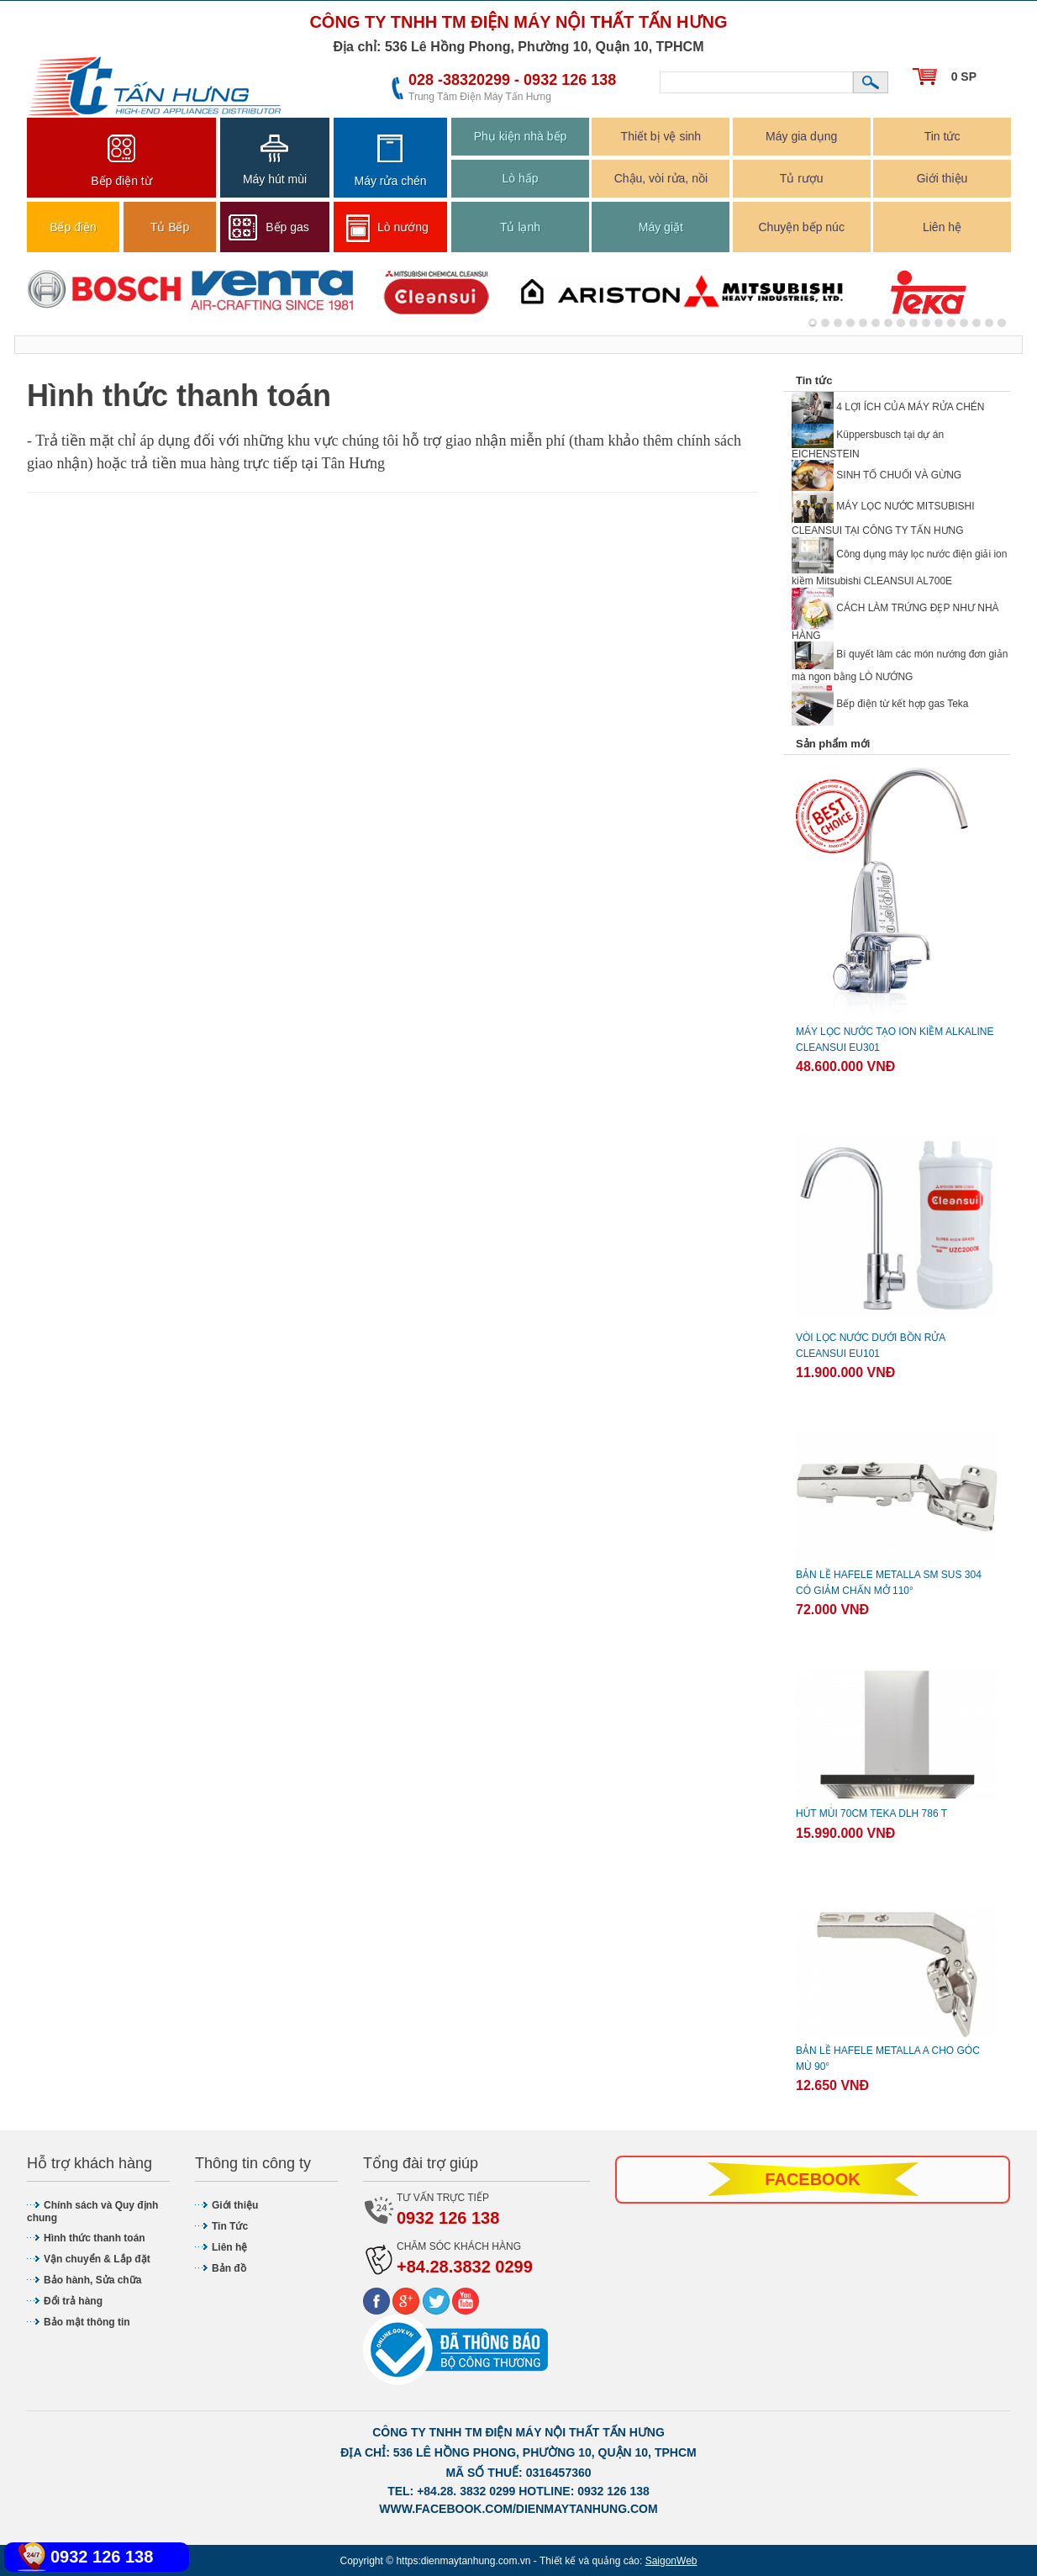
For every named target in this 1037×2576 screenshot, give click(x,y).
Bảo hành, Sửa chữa (92, 2280)
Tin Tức (230, 2226)
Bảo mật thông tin (87, 2322)
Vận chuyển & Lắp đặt (97, 2259)
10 (938, 323)
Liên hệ (942, 227)
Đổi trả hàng (73, 2301)
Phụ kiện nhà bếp (520, 136)
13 (976, 323)
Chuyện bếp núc (801, 227)
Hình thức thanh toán (94, 2238)
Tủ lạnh (520, 227)
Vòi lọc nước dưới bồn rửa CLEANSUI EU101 (870, 1345)
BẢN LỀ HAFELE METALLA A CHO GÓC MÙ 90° (888, 2058)
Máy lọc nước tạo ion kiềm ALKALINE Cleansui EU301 (894, 1039)
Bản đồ (229, 2268)
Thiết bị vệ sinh (661, 136)
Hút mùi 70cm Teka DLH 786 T (871, 1813)
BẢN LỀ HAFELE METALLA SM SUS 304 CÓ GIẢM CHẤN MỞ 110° (889, 1583)
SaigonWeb (671, 2561)
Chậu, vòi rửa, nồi (661, 178)
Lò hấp (520, 178)
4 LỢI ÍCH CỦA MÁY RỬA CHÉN (888, 407)
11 (951, 323)
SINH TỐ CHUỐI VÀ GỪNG (876, 475)
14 (989, 323)
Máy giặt (661, 227)
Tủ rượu (802, 178)
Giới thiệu (942, 178)
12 (964, 323)
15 (1002, 323)
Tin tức (942, 136)
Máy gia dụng (801, 136)
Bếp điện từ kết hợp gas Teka (880, 704)
